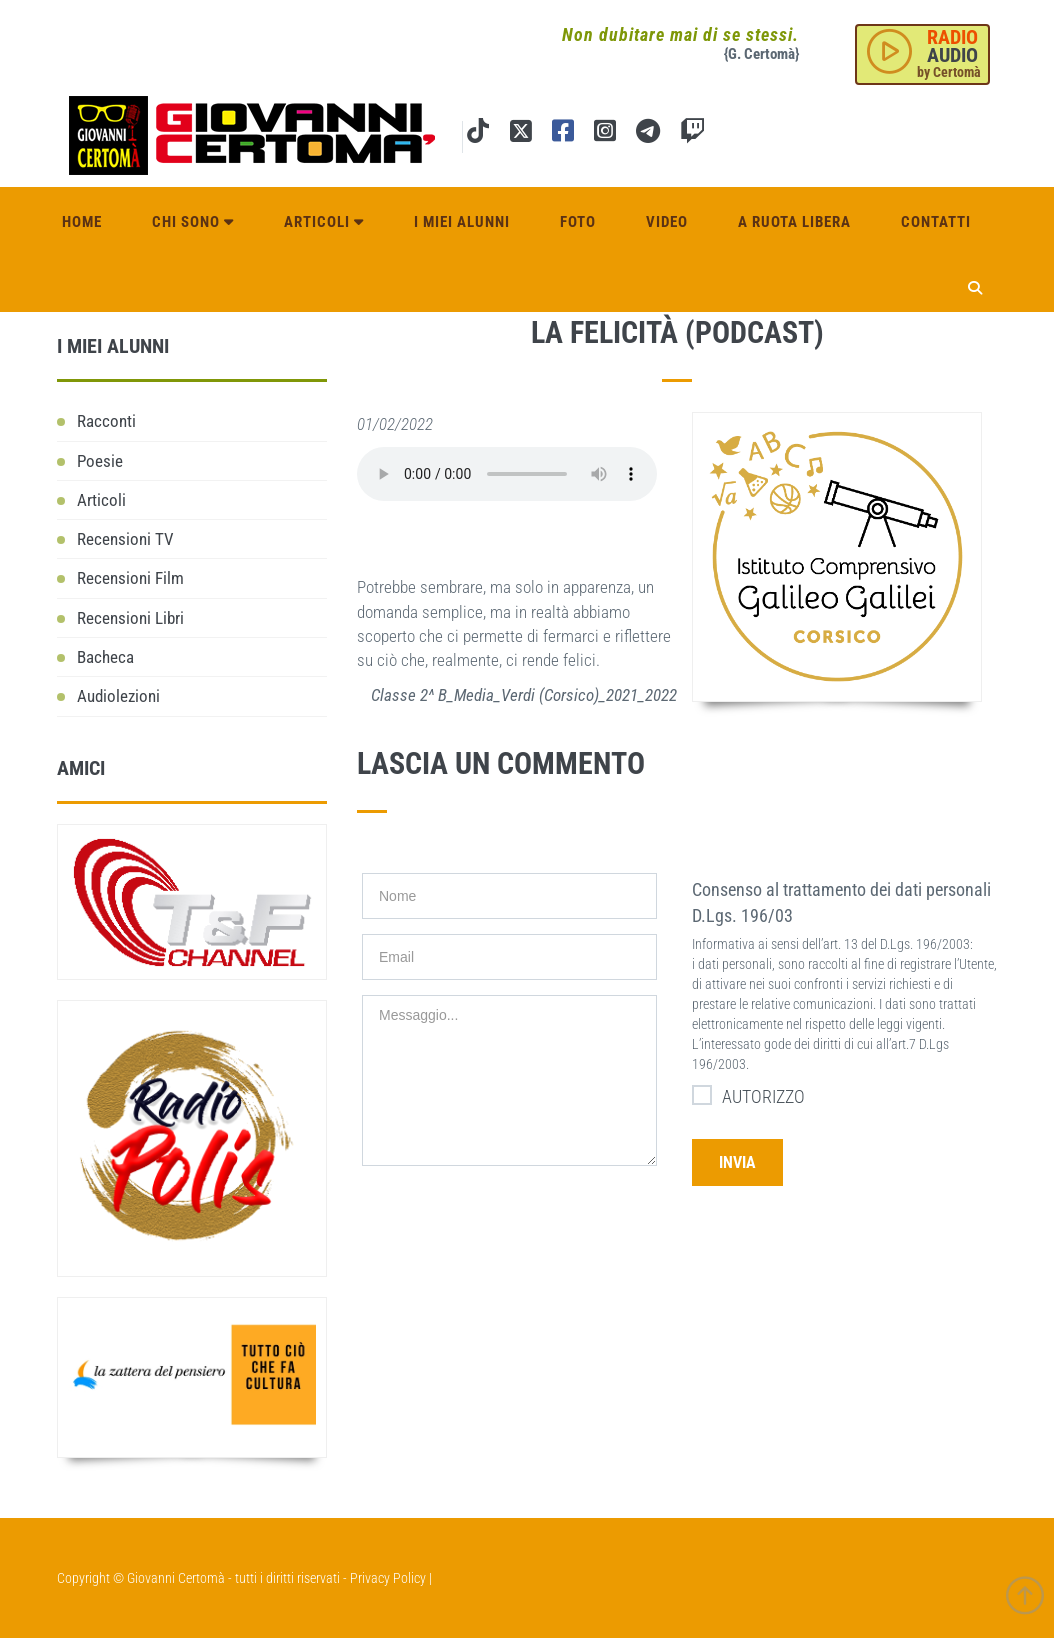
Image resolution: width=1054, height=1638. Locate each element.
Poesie (100, 461)
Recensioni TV (125, 539)
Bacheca (105, 657)
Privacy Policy (388, 1578)
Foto (578, 222)
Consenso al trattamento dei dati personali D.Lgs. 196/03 (841, 902)
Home (82, 222)
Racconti (106, 421)
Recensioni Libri (130, 618)
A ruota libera (794, 222)
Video (667, 222)
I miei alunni (462, 222)
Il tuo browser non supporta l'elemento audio (507, 474)
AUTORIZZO (748, 1095)
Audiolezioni (118, 696)
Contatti (936, 222)
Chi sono (193, 222)
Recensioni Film (130, 578)
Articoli (324, 222)
